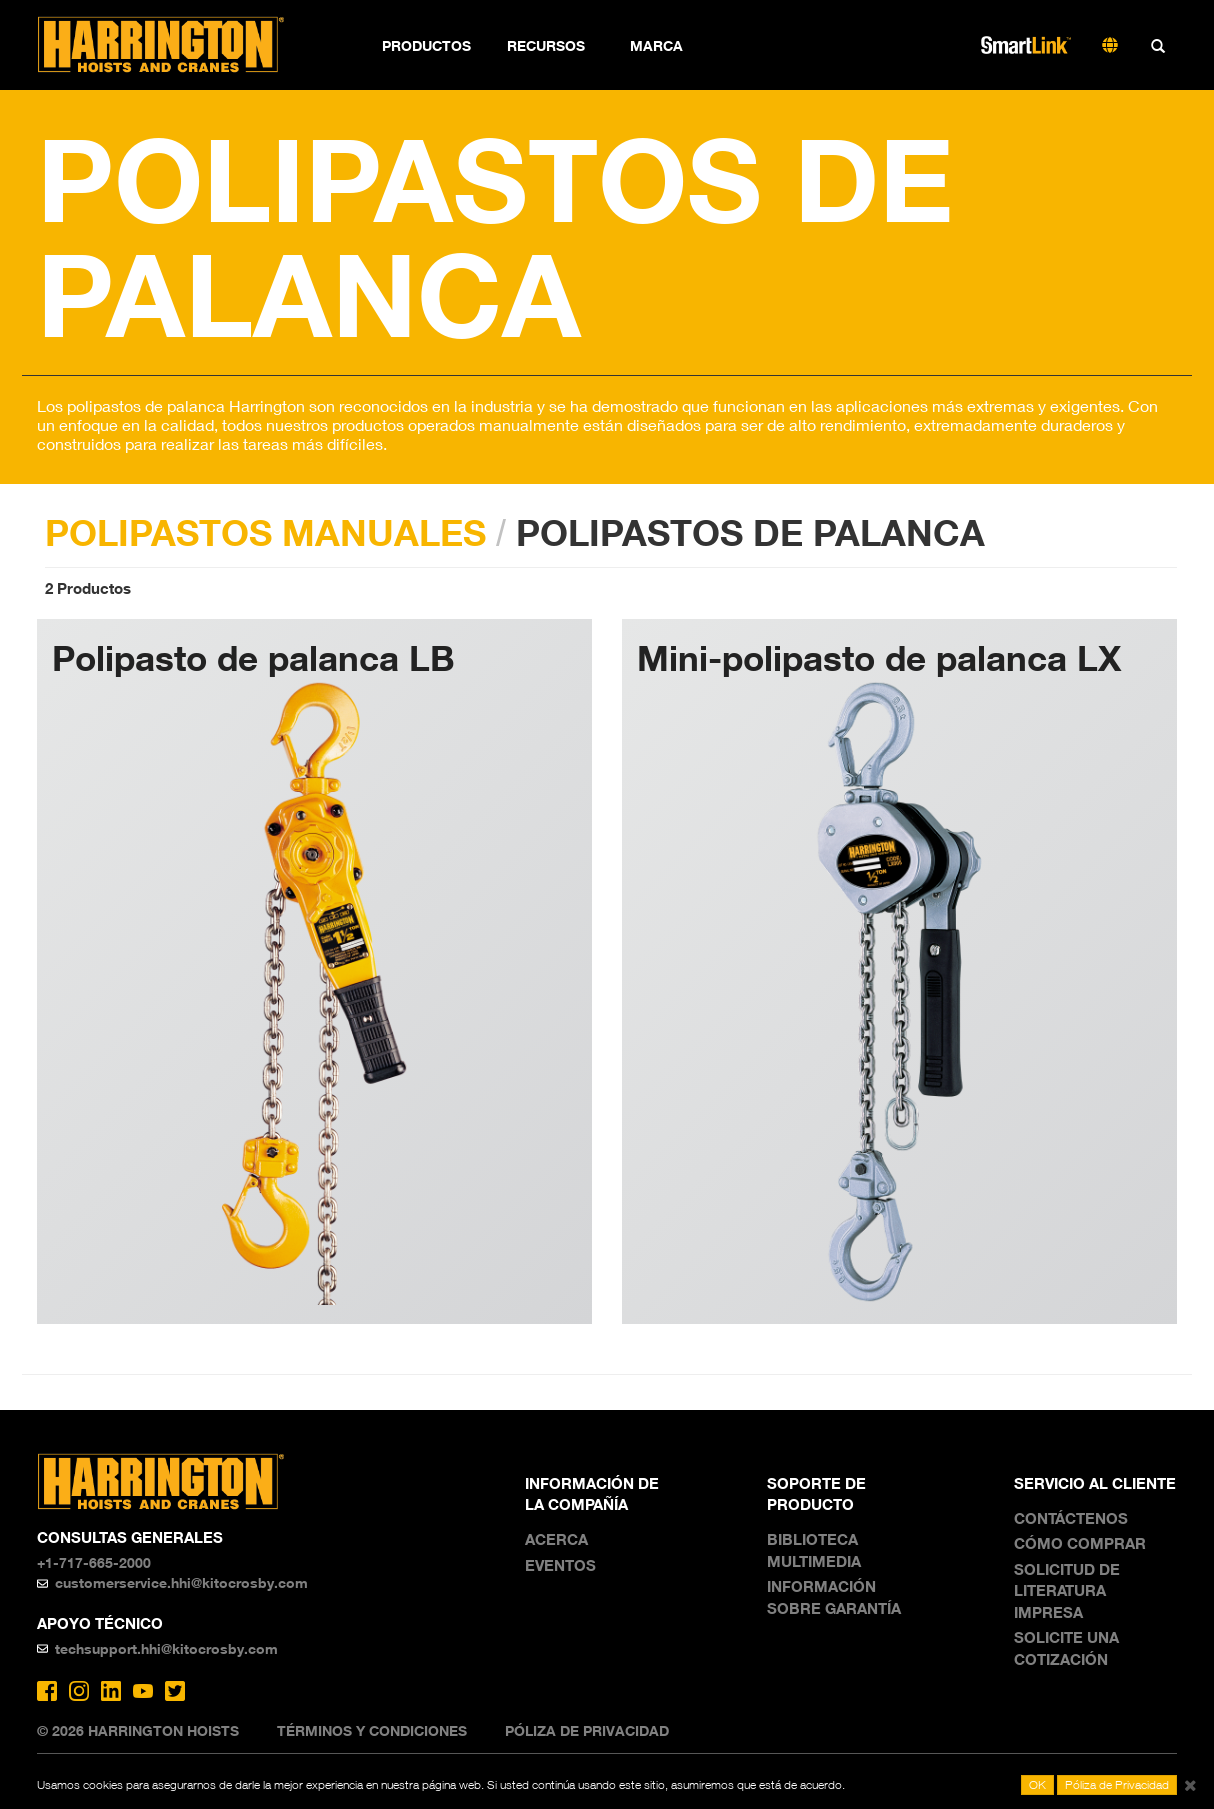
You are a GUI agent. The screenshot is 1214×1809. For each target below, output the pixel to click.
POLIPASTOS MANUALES (265, 532)
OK (1037, 1784)
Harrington (174, 45)
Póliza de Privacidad (587, 1730)
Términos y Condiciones (372, 1730)
